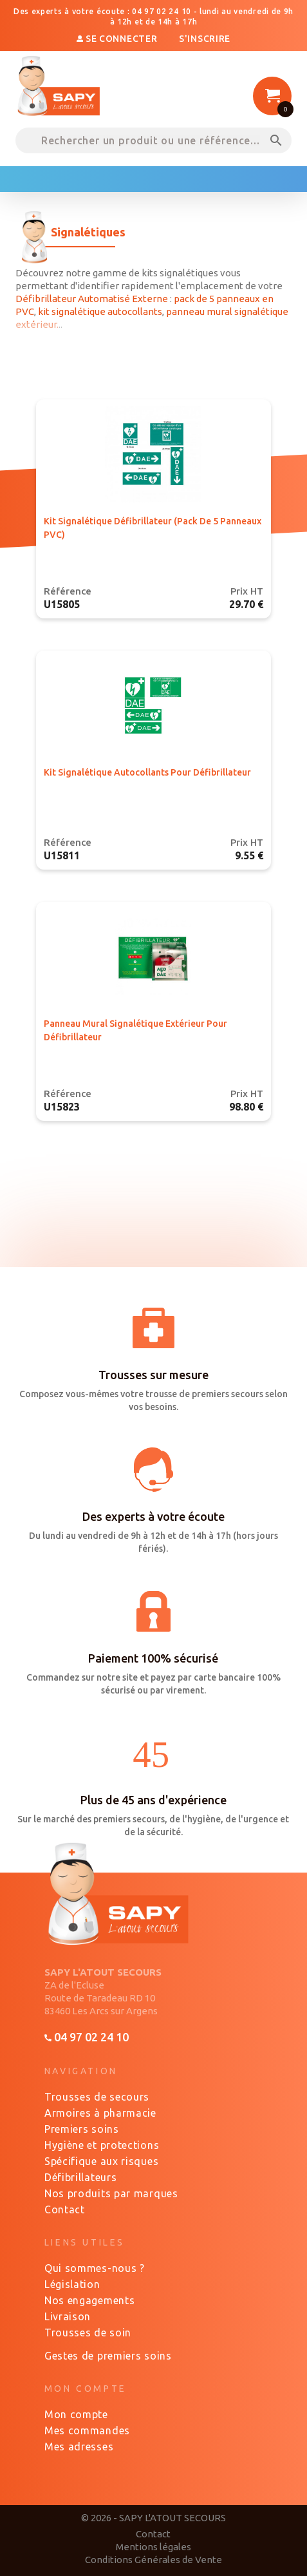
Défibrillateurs (80, 2177)
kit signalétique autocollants (100, 311)
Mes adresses (78, 2446)
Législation (72, 2284)
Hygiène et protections (101, 2145)
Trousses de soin (87, 2332)
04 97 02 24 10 (86, 2036)
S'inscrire (204, 38)
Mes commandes (87, 2430)
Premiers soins (81, 2129)
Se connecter (118, 38)
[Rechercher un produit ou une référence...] (153, 140)
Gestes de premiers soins (108, 2355)
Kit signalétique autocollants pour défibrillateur (147, 772)
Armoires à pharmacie (100, 2113)
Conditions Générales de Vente (153, 2559)
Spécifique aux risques (101, 2161)
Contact (64, 2209)
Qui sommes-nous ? (94, 2268)
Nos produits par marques (111, 2193)
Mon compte (76, 2414)
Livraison (67, 2316)
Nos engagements (89, 2300)
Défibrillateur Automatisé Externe (91, 298)
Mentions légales (153, 2546)
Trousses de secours (96, 2097)
